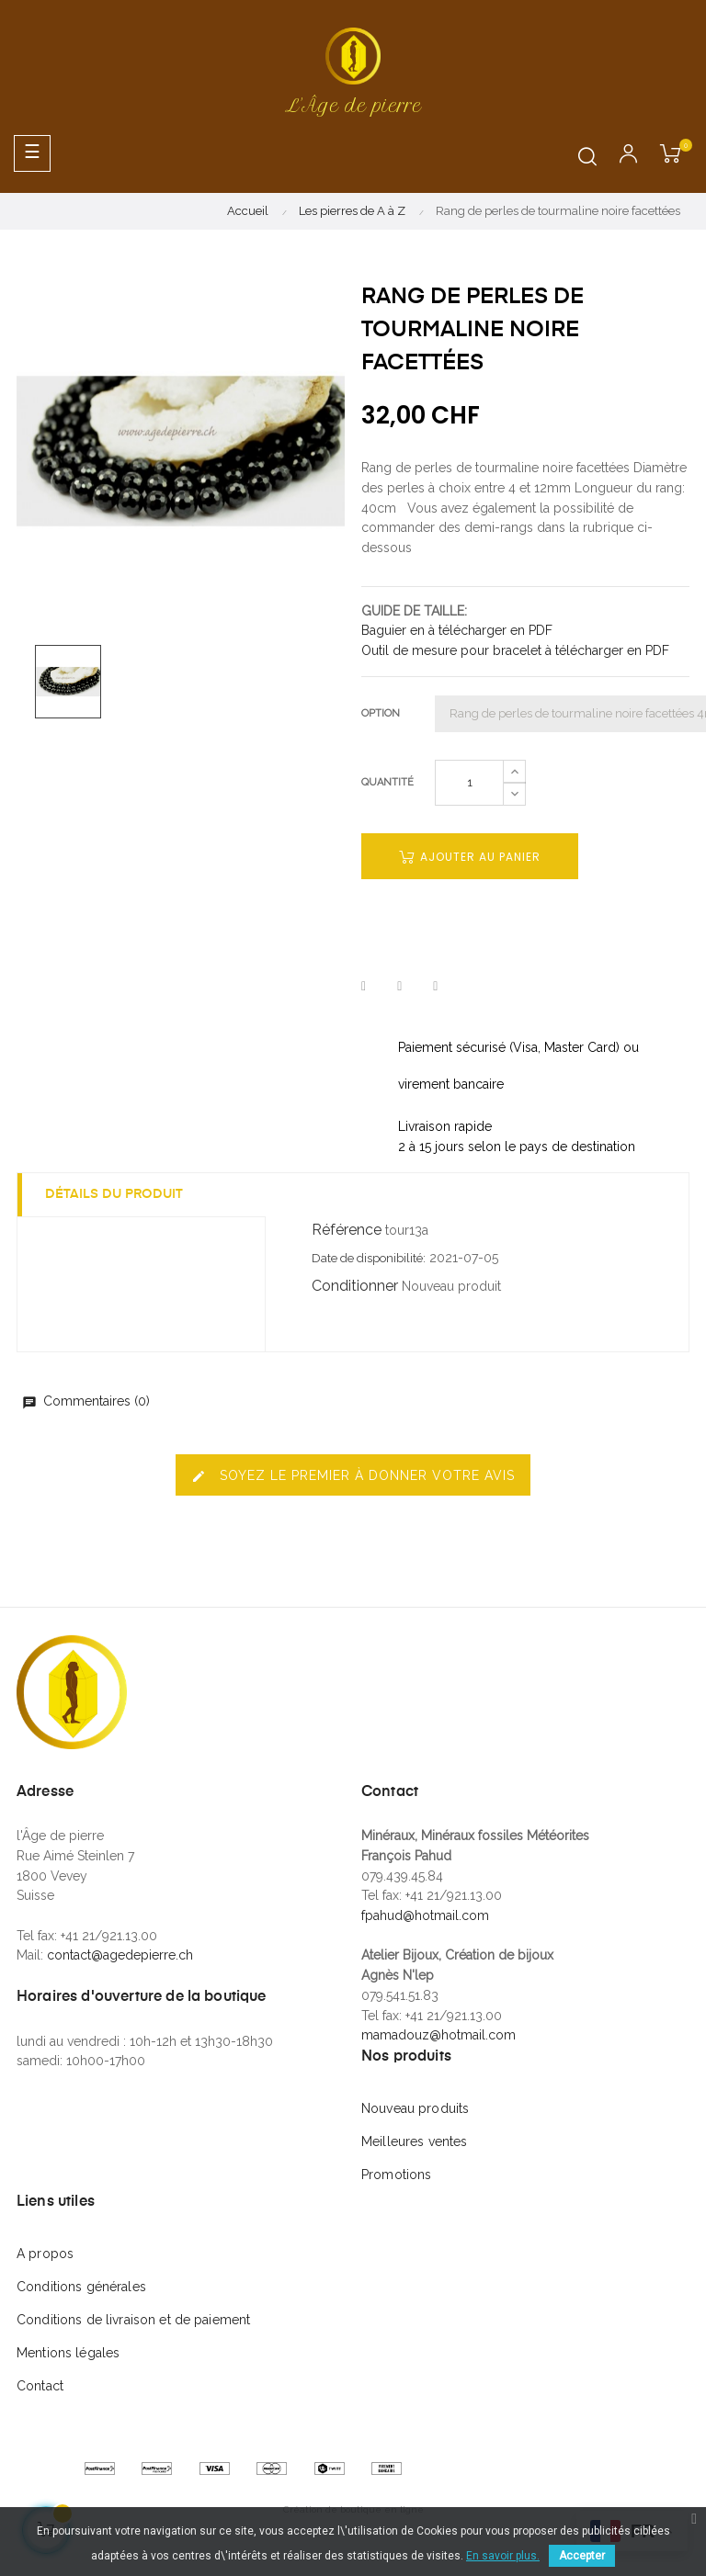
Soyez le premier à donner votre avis (353, 1476)
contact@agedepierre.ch (120, 1955)
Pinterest (435, 987)
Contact (40, 2385)
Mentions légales (68, 2352)
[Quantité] (469, 783)
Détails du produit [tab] (114, 1194)
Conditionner (355, 1285)
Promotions (396, 2174)
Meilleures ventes (414, 2141)
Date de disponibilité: (369, 1258)
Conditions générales (81, 2286)
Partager (363, 987)
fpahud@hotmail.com (425, 1915)
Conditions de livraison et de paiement (133, 2319)
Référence (346, 1229)
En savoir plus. (503, 2555)
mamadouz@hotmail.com (438, 2035)
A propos (45, 2253)
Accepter (582, 2555)
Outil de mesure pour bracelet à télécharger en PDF (515, 650)
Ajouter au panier (470, 856)
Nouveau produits (415, 2108)
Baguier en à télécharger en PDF (456, 630)
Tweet (399, 987)
